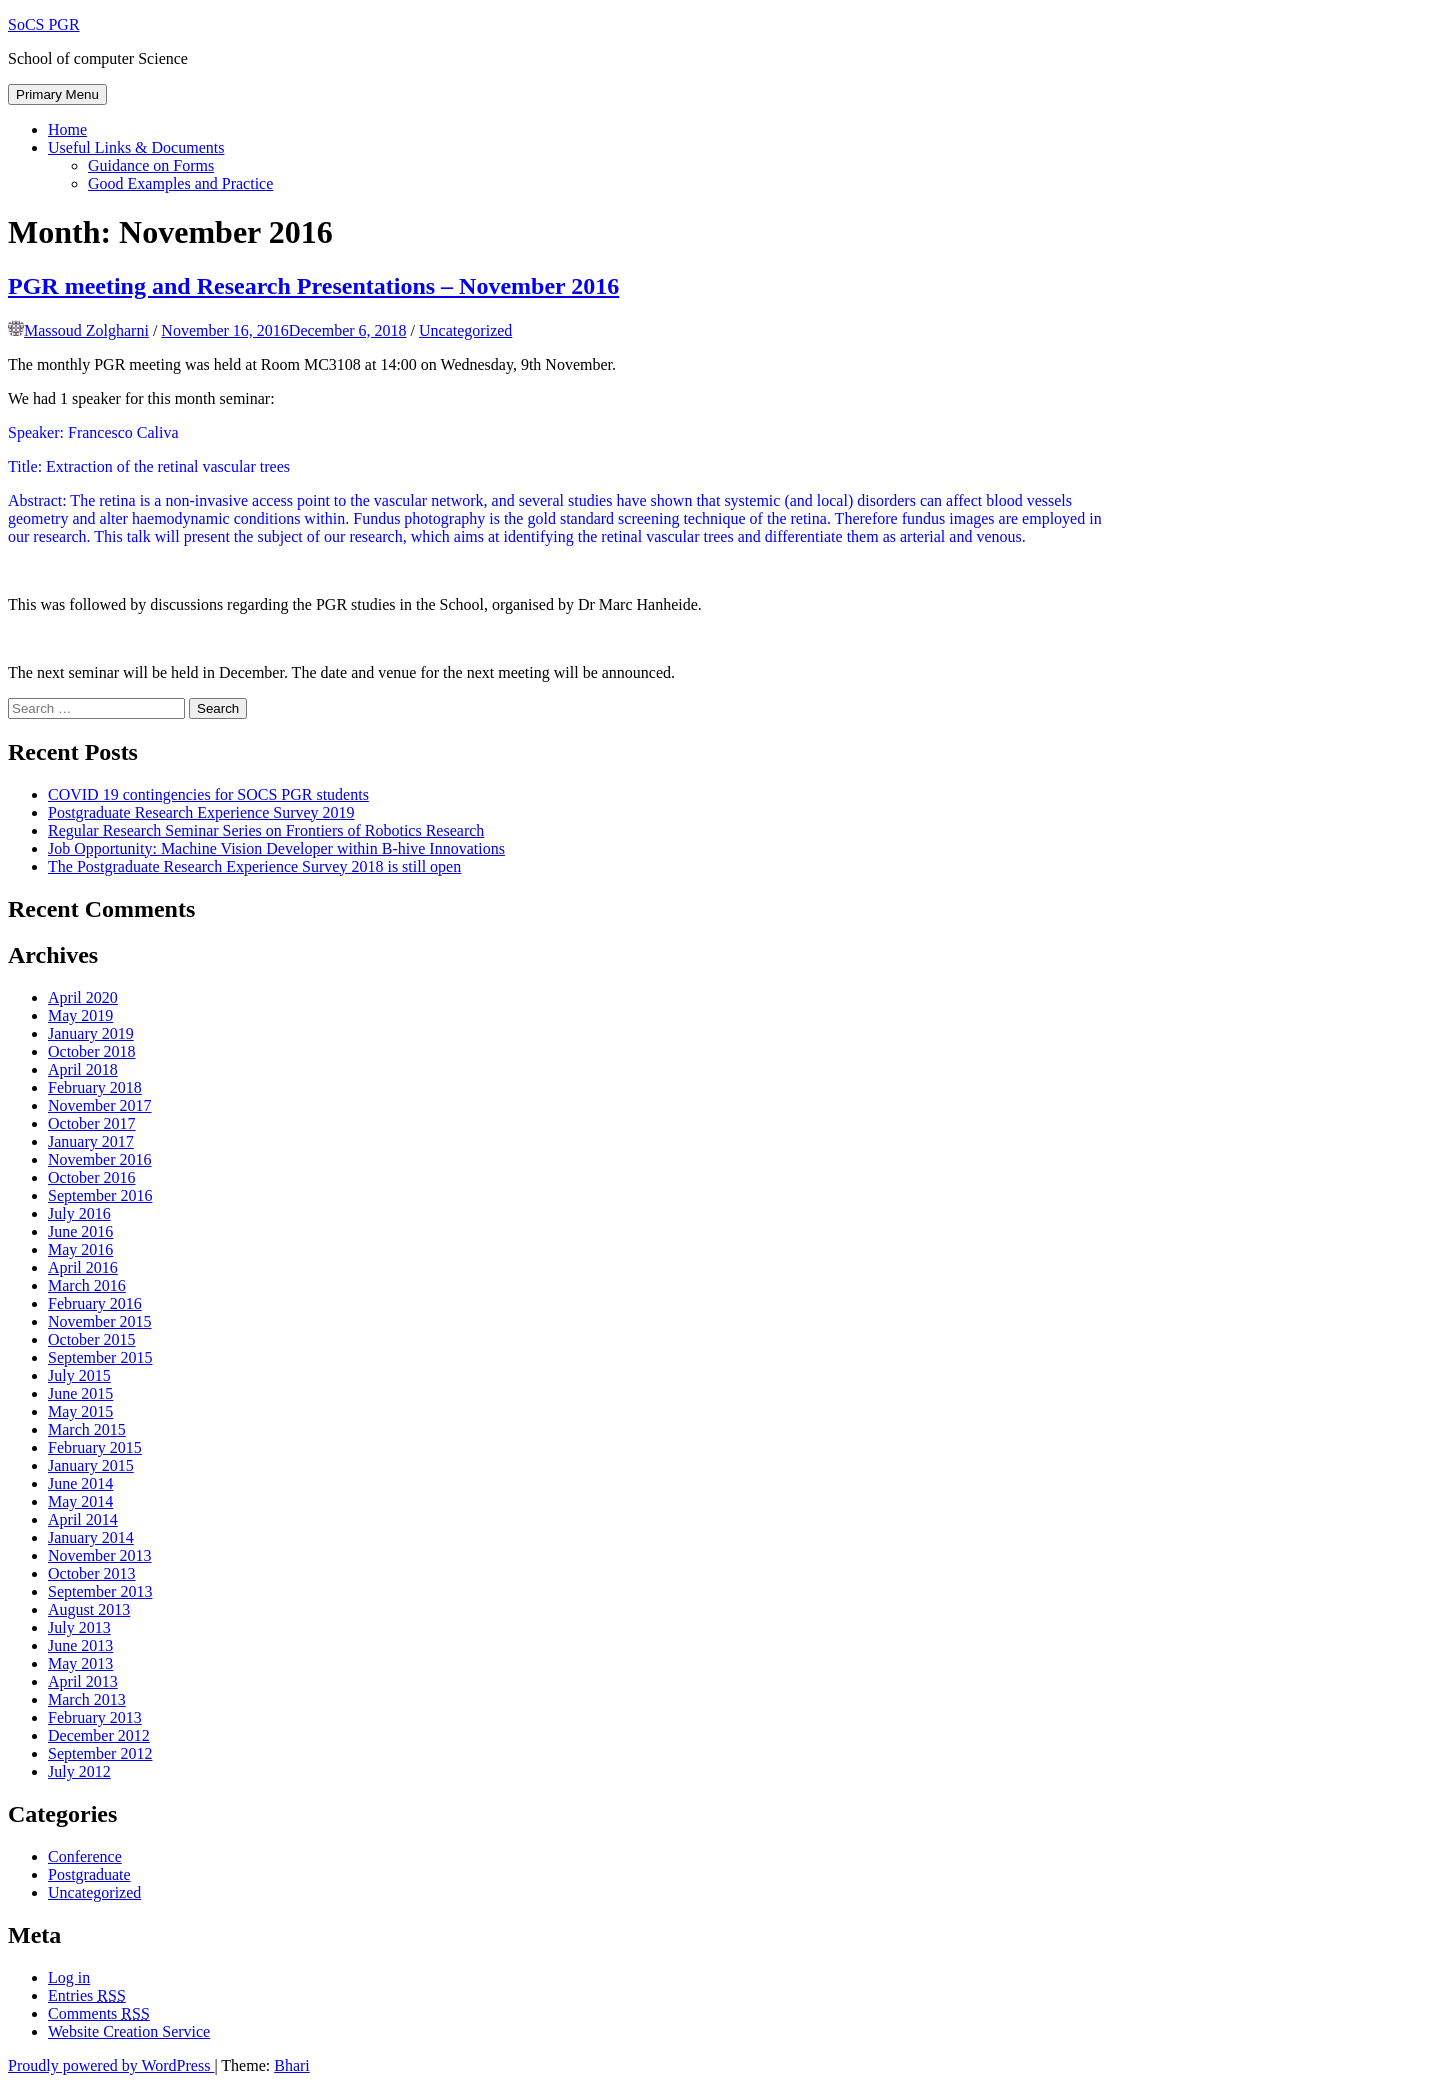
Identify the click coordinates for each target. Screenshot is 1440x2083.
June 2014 (80, 1483)
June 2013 (80, 1645)
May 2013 (80, 1663)
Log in (69, 1977)
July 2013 (79, 1627)
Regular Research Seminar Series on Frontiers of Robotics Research (266, 830)
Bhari (292, 2065)
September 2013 (100, 1591)
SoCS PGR (44, 24)
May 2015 (80, 1411)
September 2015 (100, 1357)
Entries (87, 1995)
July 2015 (79, 1375)
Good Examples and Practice (180, 183)
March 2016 (87, 1285)
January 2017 (91, 1141)
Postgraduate (89, 1874)
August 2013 (89, 1609)
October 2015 (92, 1339)
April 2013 (83, 1681)
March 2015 (87, 1429)
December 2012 (99, 1735)
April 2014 (83, 1519)
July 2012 (79, 1771)
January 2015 (91, 1465)
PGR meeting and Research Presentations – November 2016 (313, 286)
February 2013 (95, 1717)
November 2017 (100, 1105)
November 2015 (100, 1321)
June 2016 (80, 1231)
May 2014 (80, 1501)
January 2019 (91, 1033)
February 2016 (95, 1303)
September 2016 (100, 1195)
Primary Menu (57, 94)
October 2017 (92, 1123)
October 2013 (92, 1573)
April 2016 (83, 1267)
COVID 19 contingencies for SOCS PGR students (208, 794)
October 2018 (92, 1051)
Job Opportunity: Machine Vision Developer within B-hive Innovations (276, 848)
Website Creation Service (129, 2031)
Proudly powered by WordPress (111, 2065)
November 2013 (100, 1555)
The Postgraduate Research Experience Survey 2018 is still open (254, 866)
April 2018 (83, 1069)
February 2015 (95, 1447)
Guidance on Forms (151, 165)
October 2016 (92, 1177)
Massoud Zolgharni (86, 330)
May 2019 (80, 1015)
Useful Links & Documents (136, 147)
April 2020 (83, 997)
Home (67, 129)
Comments (99, 2013)
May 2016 (80, 1249)
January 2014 (91, 1537)
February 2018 (95, 1087)
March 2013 (87, 1699)
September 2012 (100, 1753)
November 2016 (100, 1159)
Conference (85, 1856)
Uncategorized (465, 330)
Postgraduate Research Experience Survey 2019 (201, 812)
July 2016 (79, 1213)
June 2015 (80, 1393)
